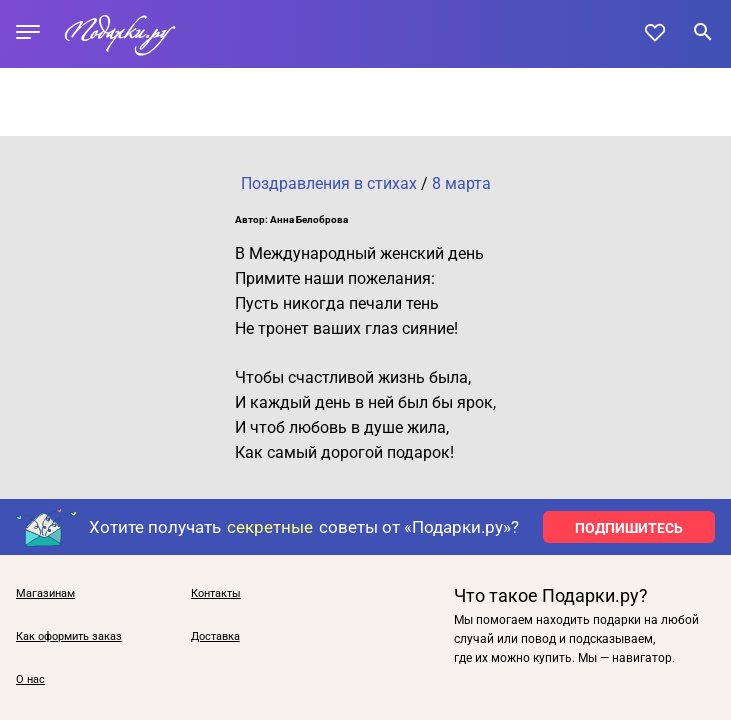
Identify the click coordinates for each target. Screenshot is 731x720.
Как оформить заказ (69, 636)
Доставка (215, 636)
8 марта (461, 183)
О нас (30, 679)
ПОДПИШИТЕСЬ (629, 528)
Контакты (216, 593)
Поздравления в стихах (329, 183)
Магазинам (45, 593)
